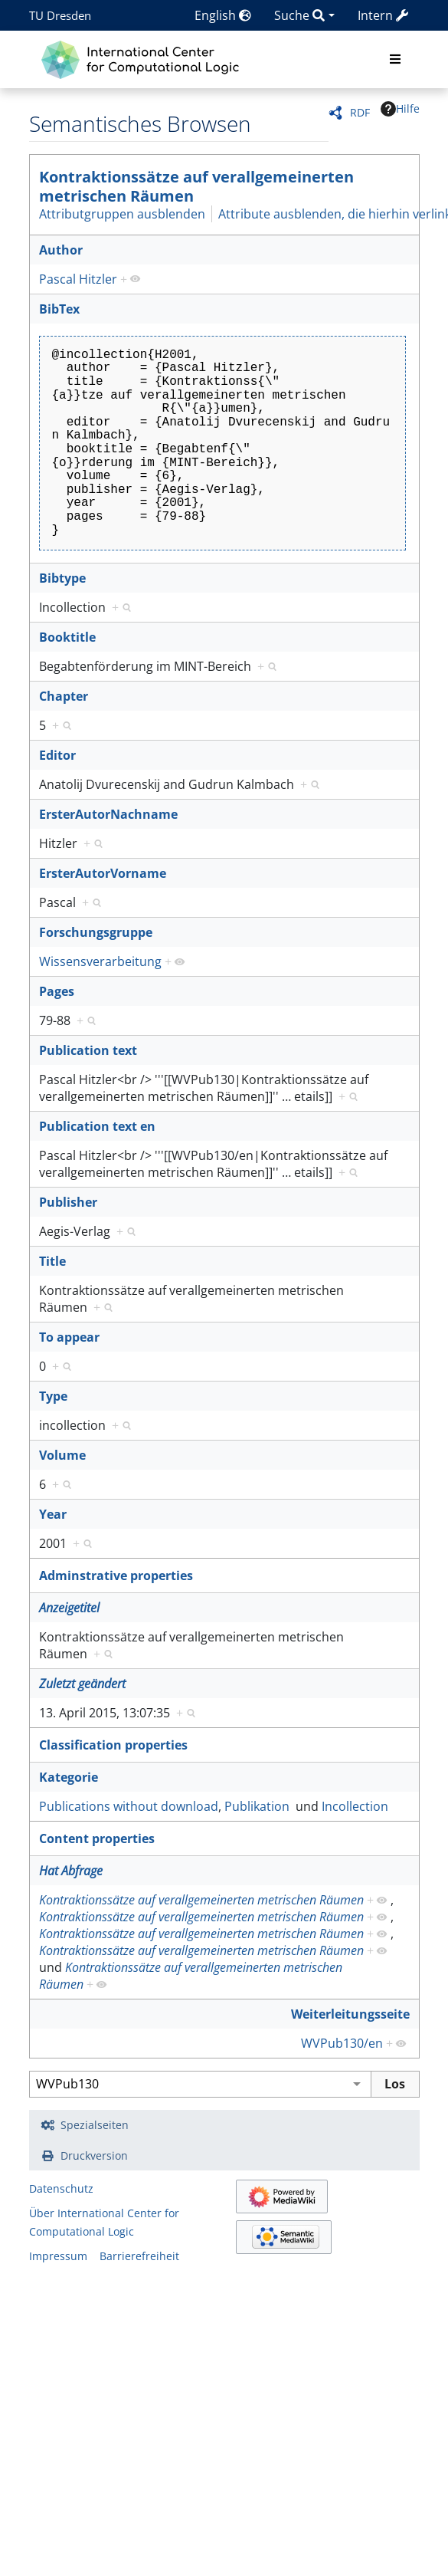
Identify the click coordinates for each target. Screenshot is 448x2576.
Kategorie (68, 1777)
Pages (56, 991)
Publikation (256, 1806)
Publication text (88, 1050)
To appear (69, 1337)
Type (53, 1396)
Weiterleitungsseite (350, 2014)
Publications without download (128, 1806)
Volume (62, 1455)
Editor (57, 755)
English (223, 15)
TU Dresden (60, 15)
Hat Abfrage (71, 1870)
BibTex (59, 309)
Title (52, 1261)
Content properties (97, 1838)
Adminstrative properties (116, 1575)
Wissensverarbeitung (100, 961)
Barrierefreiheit (139, 2256)
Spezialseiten (94, 2125)
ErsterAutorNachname (108, 814)
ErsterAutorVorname (102, 873)
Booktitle (67, 637)
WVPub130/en (342, 2043)
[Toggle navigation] (395, 60)
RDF (360, 112)
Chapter (63, 696)
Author (61, 250)
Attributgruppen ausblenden (122, 213)
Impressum (58, 2256)
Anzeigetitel (69, 1607)
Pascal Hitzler (78, 279)
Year (53, 1514)
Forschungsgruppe (95, 932)
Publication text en (97, 1126)
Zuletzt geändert (82, 1683)
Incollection (355, 1806)
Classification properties (113, 1745)
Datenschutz (61, 2188)
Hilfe (400, 109)
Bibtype (62, 578)
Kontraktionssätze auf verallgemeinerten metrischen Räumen (196, 186)
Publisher (68, 1202)
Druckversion (94, 2155)
